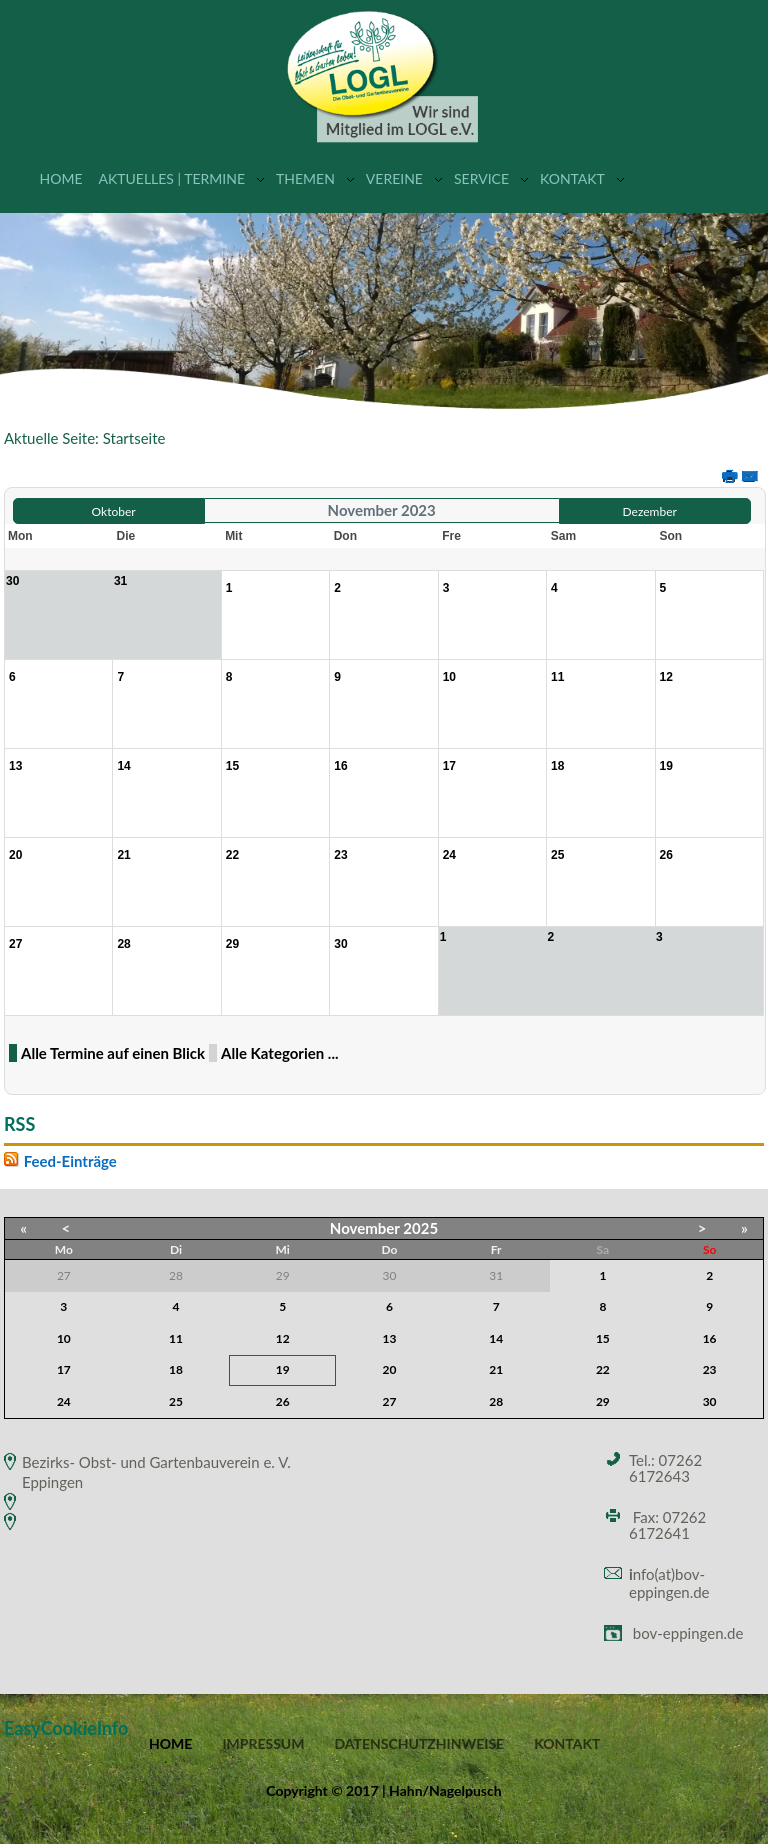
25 (176, 1401)
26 (283, 1401)
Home (61, 178)
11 (176, 1338)
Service (481, 178)
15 (603, 1338)
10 (64, 1338)
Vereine (394, 178)
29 (603, 1401)
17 (64, 1369)
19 (283, 1369)
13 (390, 1338)
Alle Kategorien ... (279, 1053)
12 (283, 1338)
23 (710, 1369)
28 (496, 1401)
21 (496, 1369)
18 (176, 1369)
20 (390, 1369)
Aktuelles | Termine (171, 178)
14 (496, 1338)
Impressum (263, 1744)
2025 (420, 1228)
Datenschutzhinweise (419, 1744)
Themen (305, 178)
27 (390, 1401)
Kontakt (572, 178)
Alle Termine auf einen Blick (113, 1053)
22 (603, 1369)
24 (64, 1401)
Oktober (114, 511)
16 (710, 1338)
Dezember (650, 511)
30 (710, 1401)
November (365, 1228)
